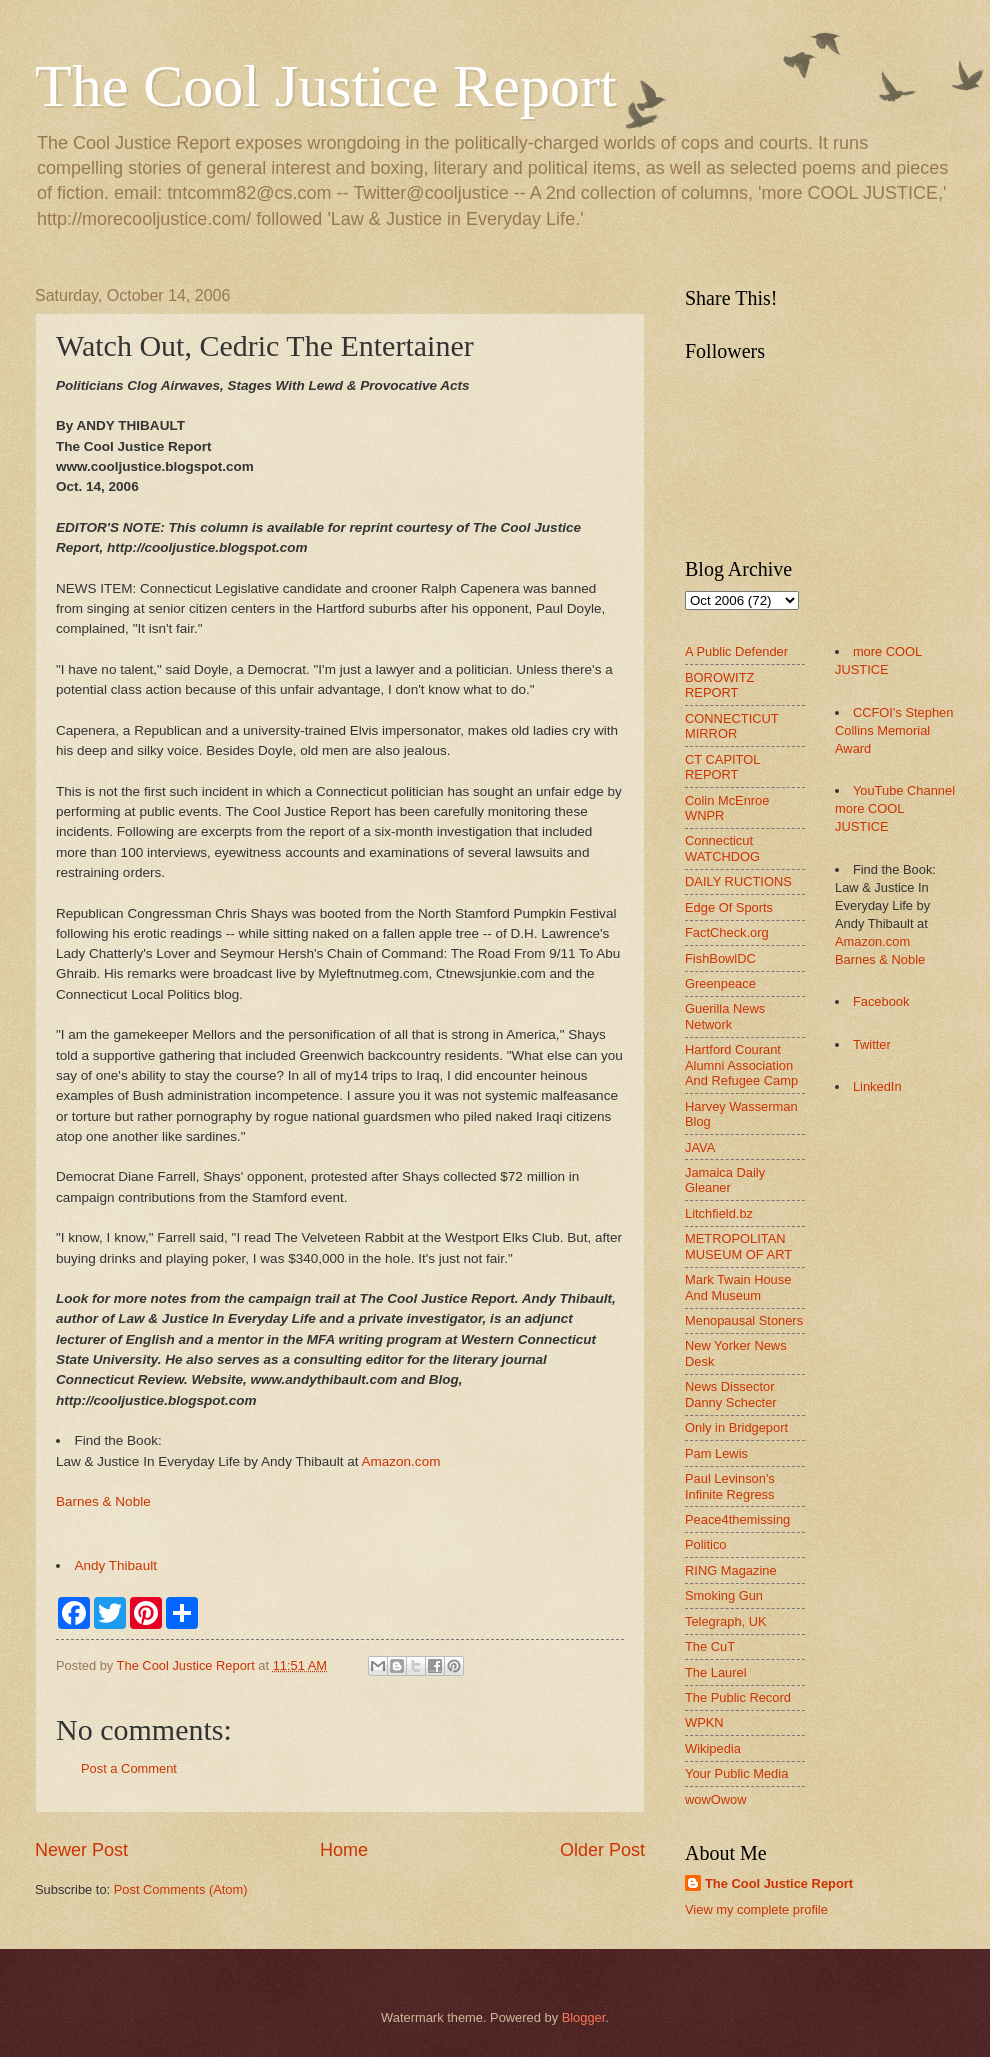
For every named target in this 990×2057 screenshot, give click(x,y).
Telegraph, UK (726, 1621)
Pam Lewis (716, 1453)
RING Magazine (731, 1570)
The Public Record (738, 1697)
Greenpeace (720, 983)
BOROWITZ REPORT (719, 685)
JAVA (700, 1147)
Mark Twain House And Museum (738, 1287)
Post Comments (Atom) (181, 1889)
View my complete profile (756, 1909)
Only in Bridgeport (736, 1427)
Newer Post (81, 1850)
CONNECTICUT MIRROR (731, 726)
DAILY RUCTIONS (738, 881)
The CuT (710, 1646)
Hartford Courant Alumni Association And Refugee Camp (741, 1065)
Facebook (881, 1001)
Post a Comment (129, 1768)
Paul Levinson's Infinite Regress (730, 1486)
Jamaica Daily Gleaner (725, 1180)
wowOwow (716, 1799)
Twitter (872, 1044)
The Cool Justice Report (326, 86)
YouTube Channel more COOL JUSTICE (895, 808)
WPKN (704, 1722)
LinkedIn (877, 1086)
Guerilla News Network (725, 1016)
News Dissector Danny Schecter (731, 1394)
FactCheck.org (727, 932)
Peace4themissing (737, 1519)
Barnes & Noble (103, 1501)
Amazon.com (401, 1461)
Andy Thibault (116, 1565)
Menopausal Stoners (744, 1320)
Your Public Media (736, 1773)
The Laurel (716, 1672)
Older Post (602, 1850)
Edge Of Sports (729, 907)
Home (344, 1850)
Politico (706, 1544)
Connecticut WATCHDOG (722, 848)
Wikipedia (713, 1748)
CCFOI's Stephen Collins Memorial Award (894, 730)
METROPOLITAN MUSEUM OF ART (738, 1246)
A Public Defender (736, 651)
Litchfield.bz (719, 1213)
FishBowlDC (720, 958)
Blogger (584, 2017)
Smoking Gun (724, 1595)
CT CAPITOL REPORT (722, 767)
